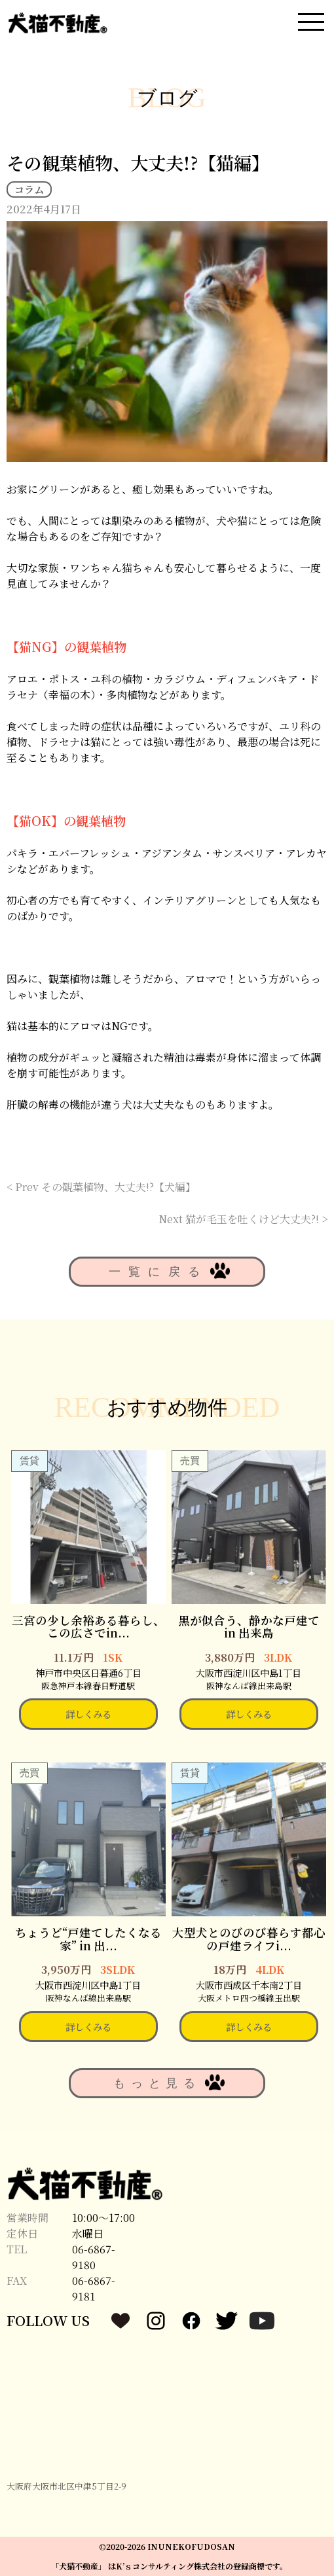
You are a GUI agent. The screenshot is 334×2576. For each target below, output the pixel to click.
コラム (29, 189)
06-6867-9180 (93, 2257)
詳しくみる (88, 1714)
